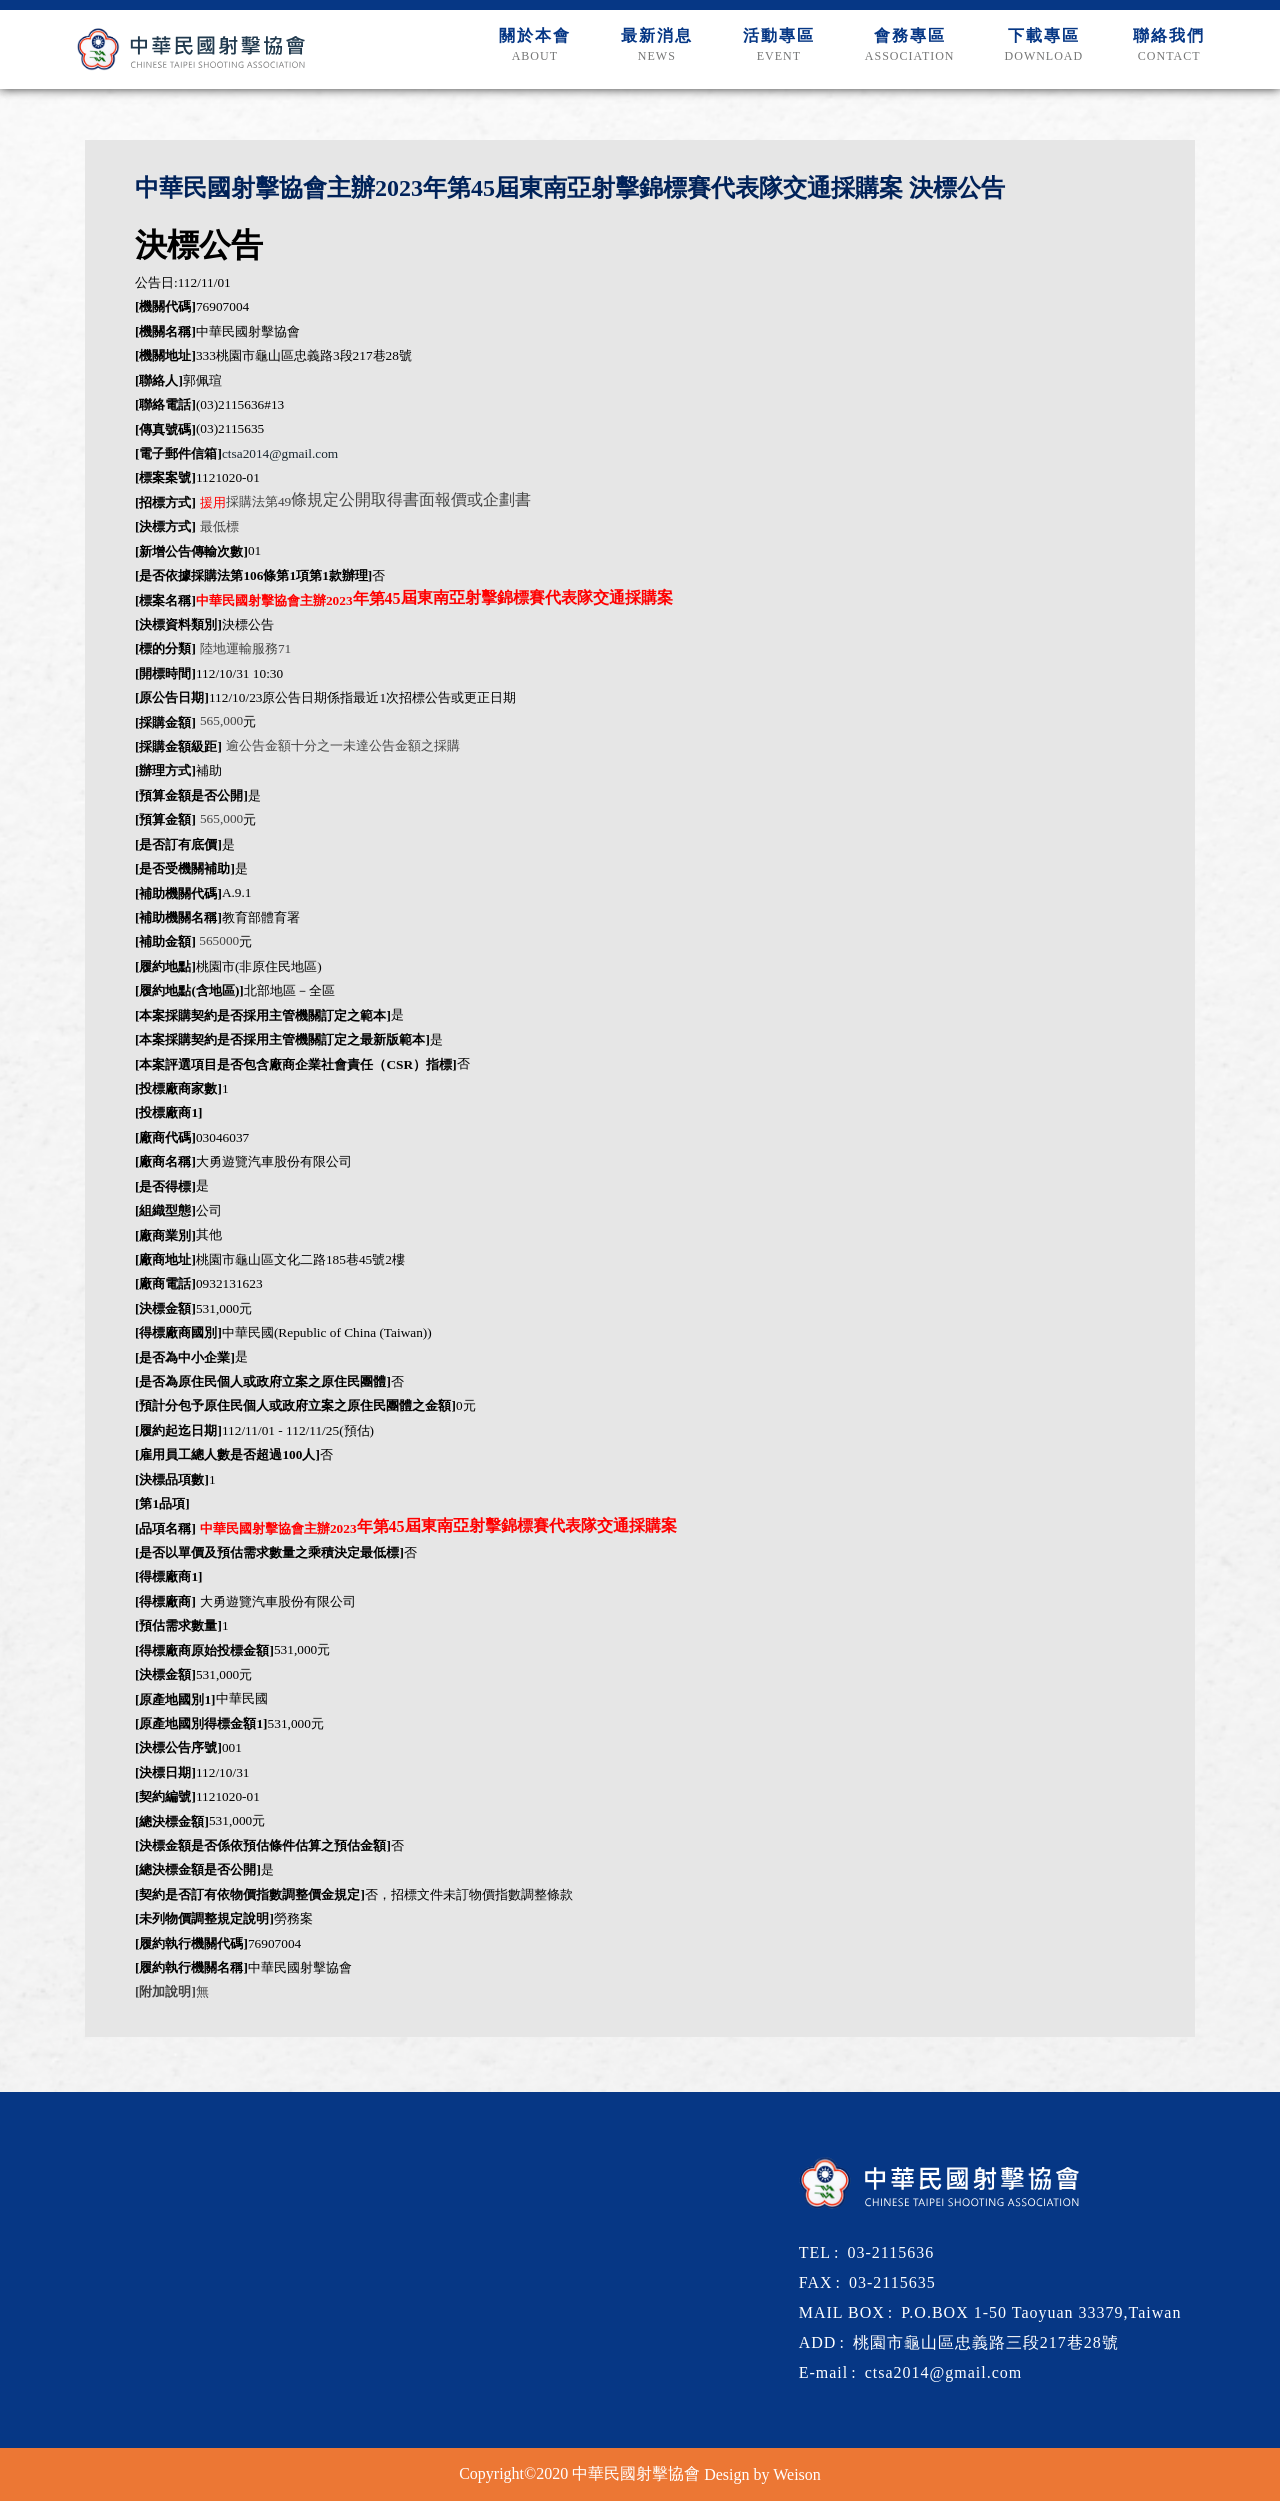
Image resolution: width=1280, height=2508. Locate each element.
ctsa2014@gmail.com (280, 460)
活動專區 (765, 56)
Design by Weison (762, 2480)
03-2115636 (890, 2258)
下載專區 (1038, 56)
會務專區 (900, 56)
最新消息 (639, 56)
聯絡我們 (1167, 56)
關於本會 (513, 56)
